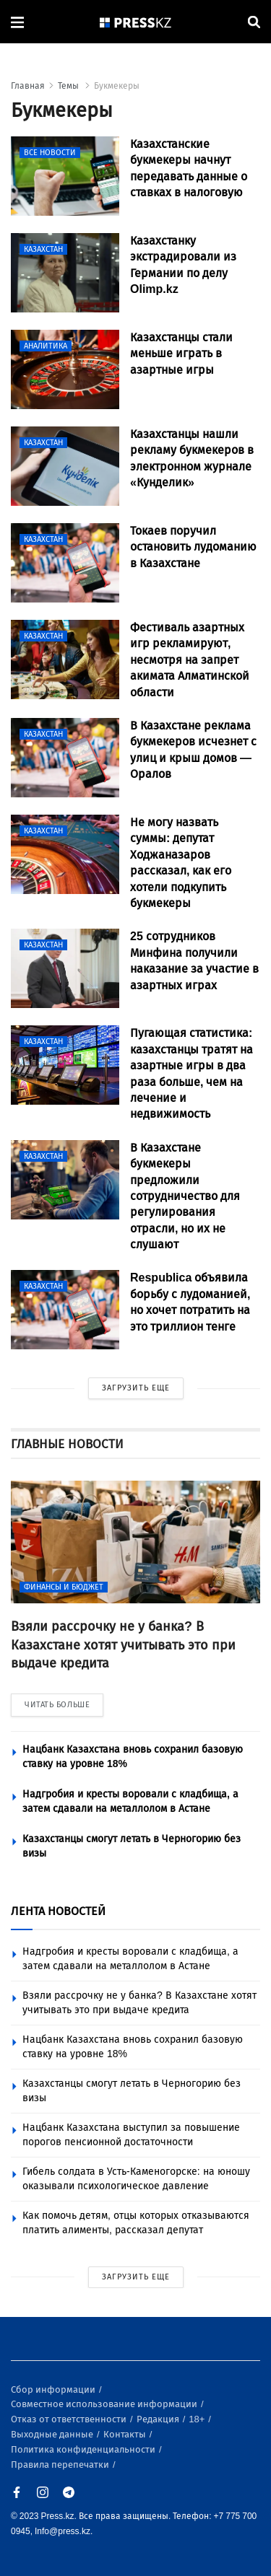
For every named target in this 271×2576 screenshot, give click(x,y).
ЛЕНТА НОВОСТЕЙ (58, 1911)
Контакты (125, 2434)
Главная (28, 86)
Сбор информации (54, 2389)
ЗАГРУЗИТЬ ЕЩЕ (136, 1388)
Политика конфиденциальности (84, 2449)
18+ (198, 2419)
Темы (69, 86)
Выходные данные (53, 2434)
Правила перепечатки (61, 2464)
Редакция (159, 2419)
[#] (136, 22)
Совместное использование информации (105, 2403)
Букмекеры (116, 86)
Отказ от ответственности (70, 2419)
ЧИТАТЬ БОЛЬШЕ (57, 1704)
